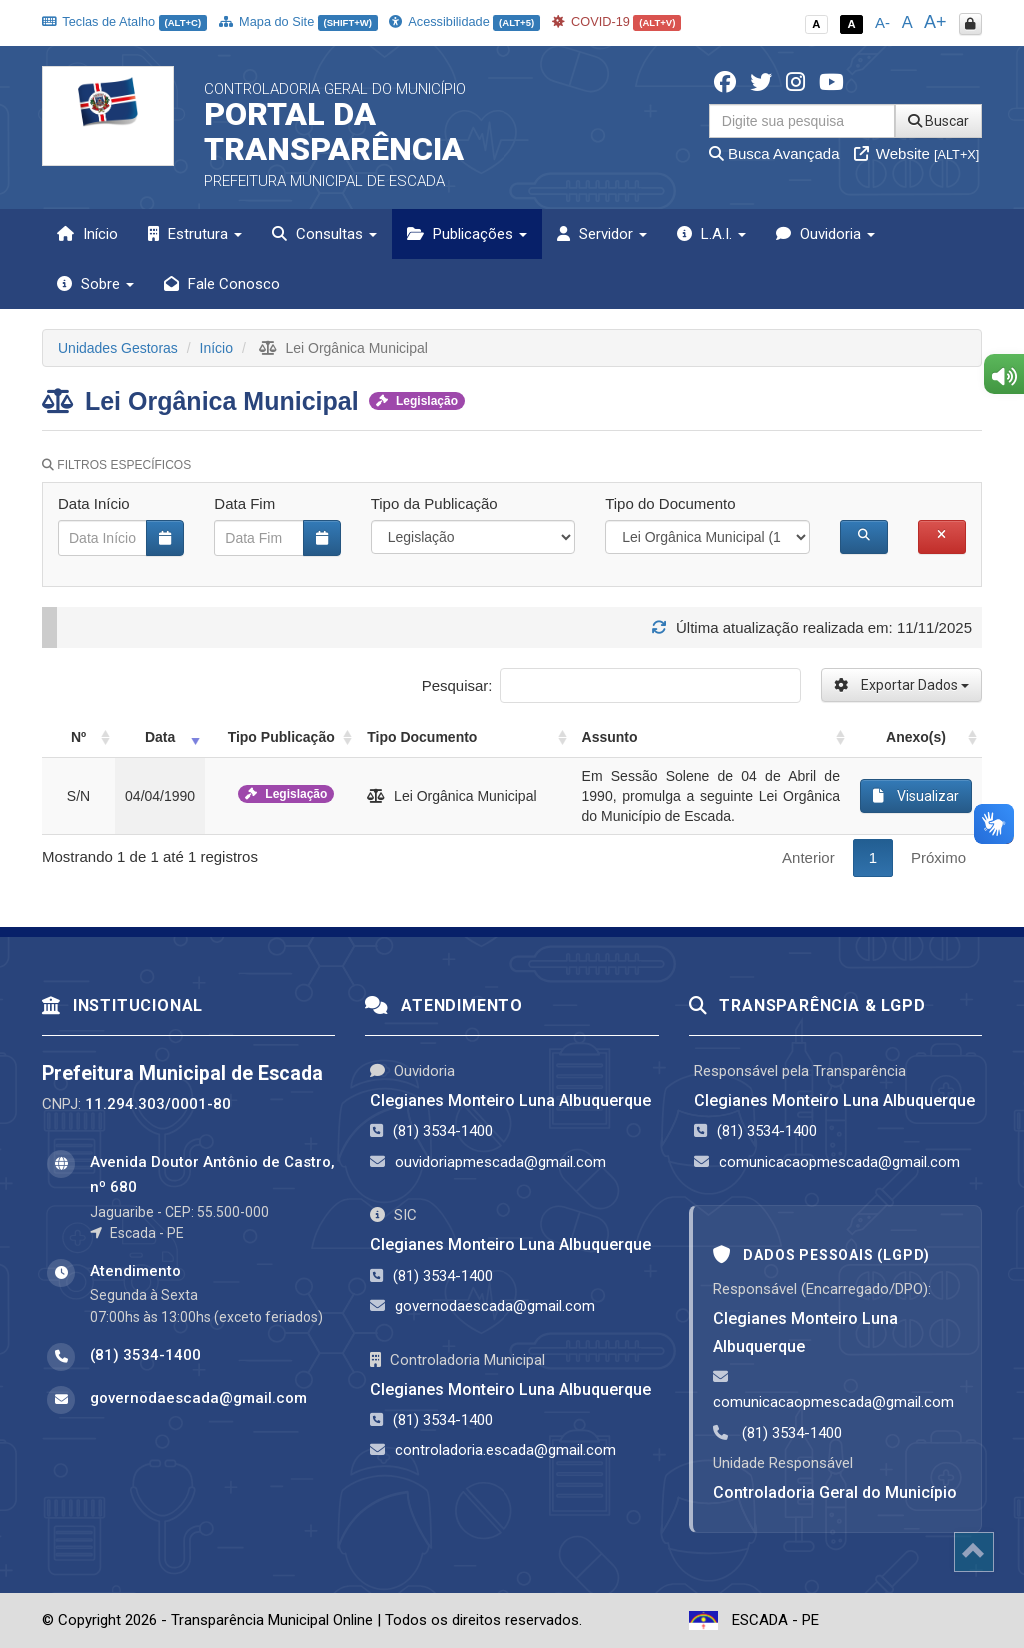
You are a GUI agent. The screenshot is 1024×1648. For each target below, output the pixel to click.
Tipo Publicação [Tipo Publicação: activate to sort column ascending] (281, 737)
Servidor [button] (602, 234)
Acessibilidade (464, 21)
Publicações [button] (467, 234)
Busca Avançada (774, 153)
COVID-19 (617, 21)
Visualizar (916, 796)
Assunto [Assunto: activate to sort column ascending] (610, 737)
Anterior (808, 857)
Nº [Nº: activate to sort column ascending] (78, 737)
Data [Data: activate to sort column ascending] (160, 737)
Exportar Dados (901, 685)
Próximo (938, 857)
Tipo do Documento (670, 503)
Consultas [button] (324, 234)
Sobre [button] (95, 284)
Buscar (938, 121)
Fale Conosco (222, 284)
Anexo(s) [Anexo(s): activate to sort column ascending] (916, 737)
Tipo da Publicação (434, 503)
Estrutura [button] (195, 234)
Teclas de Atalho (124, 21)
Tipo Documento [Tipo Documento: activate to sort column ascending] (422, 737)
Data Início (94, 503)
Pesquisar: (611, 685)
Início (87, 234)
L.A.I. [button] (711, 234)
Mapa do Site (298, 21)
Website (917, 153)
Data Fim (244, 503)
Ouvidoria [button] (825, 234)
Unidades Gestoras (118, 348)
